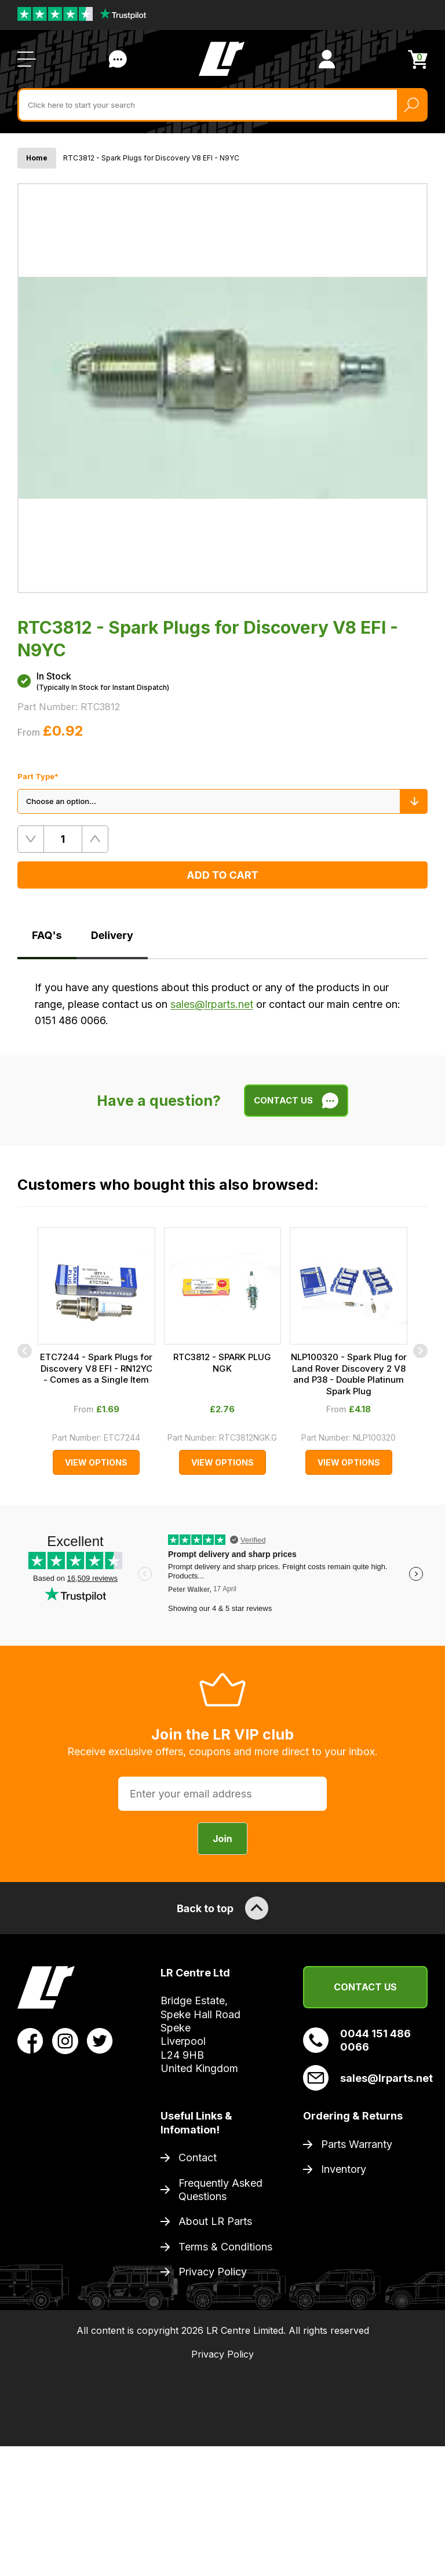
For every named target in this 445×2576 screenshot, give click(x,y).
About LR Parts (215, 2221)
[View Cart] (418, 59)
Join (222, 1838)
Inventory (343, 2169)
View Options (96, 1462)
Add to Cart (222, 875)
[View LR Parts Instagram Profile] (65, 2040)
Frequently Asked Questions (220, 2189)
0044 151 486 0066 (357, 2040)
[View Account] (327, 59)
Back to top (222, 1908)
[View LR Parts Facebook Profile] (30, 2040)
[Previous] (24, 1351)
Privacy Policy (212, 2272)
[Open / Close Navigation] (26, 59)
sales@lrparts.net (211, 1004)
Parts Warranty (356, 2144)
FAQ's (47, 935)
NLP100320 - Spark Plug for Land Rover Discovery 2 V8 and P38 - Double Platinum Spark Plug (349, 1374)
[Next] (420, 1351)
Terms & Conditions (225, 2247)
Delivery (112, 935)
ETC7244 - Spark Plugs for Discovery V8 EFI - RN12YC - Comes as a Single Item (96, 1368)
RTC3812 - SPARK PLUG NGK (222, 1362)
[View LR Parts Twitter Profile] (100, 2040)
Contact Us (365, 1987)
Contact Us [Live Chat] (117, 59)
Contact (197, 2157)
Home (37, 158)
